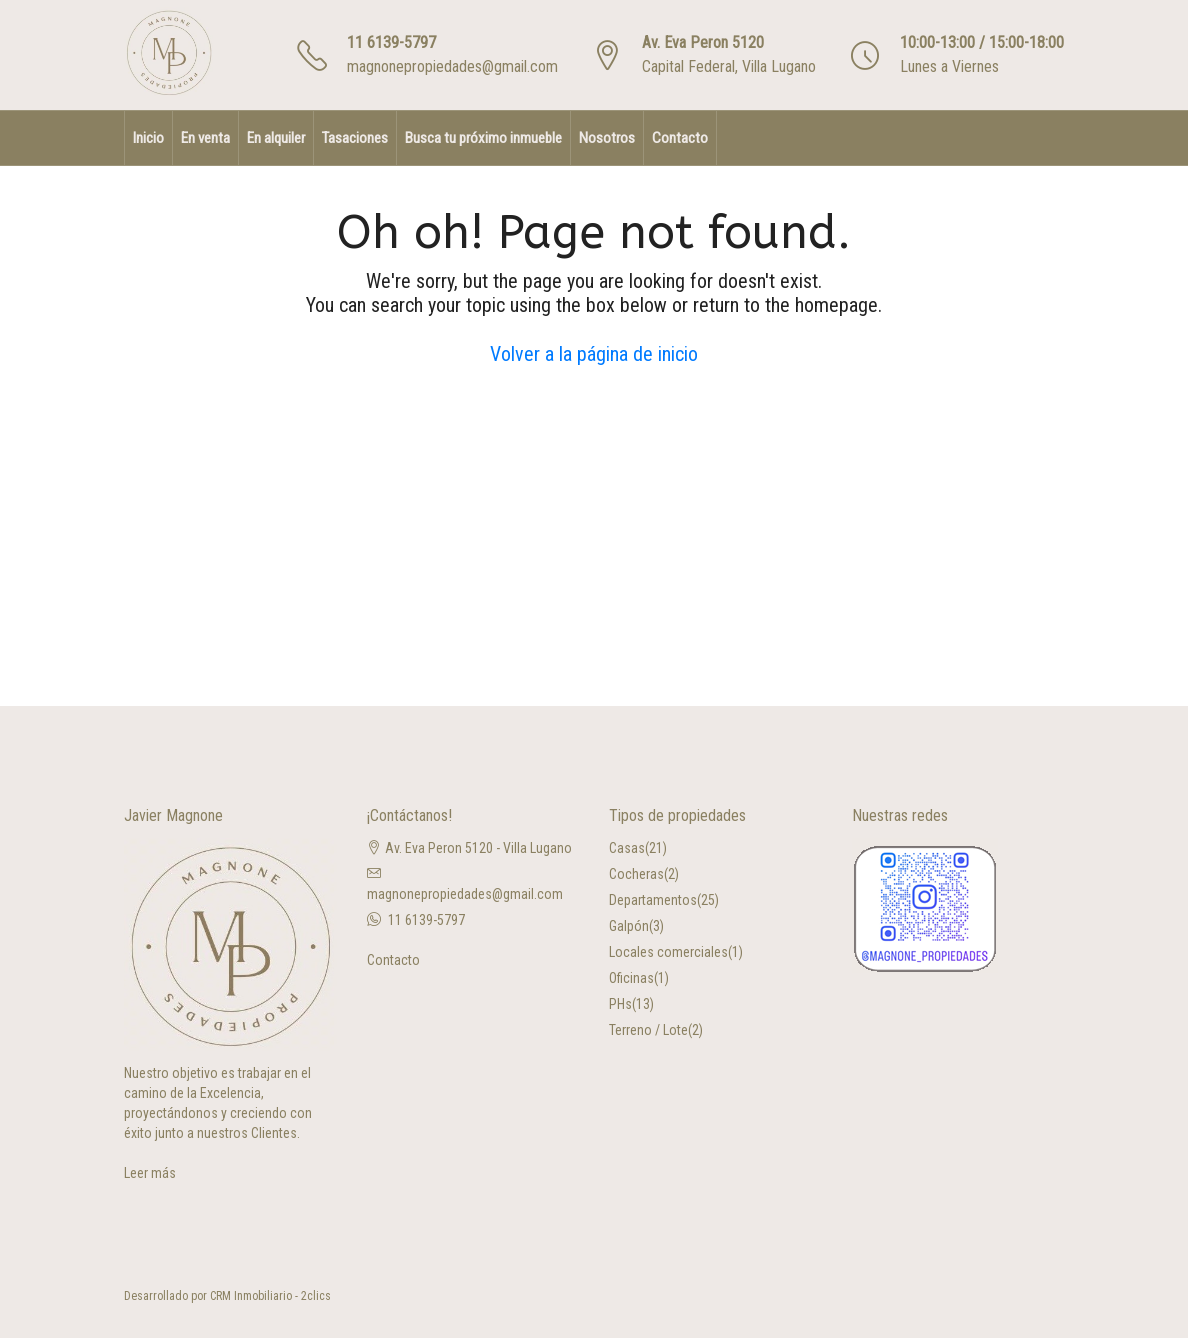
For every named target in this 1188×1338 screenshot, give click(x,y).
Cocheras (636, 874)
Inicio (148, 138)
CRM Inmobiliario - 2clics (270, 1296)
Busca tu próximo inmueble (483, 138)
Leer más (150, 1173)
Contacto (680, 138)
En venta (205, 138)
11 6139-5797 (391, 42)
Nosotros (607, 138)
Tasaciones (355, 138)
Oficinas (631, 978)
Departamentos (653, 900)
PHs (620, 1004)
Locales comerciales (668, 952)
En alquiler (276, 138)
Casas (627, 848)
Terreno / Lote (648, 1030)
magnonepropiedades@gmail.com (452, 66)
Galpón (629, 926)
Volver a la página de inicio (594, 354)
